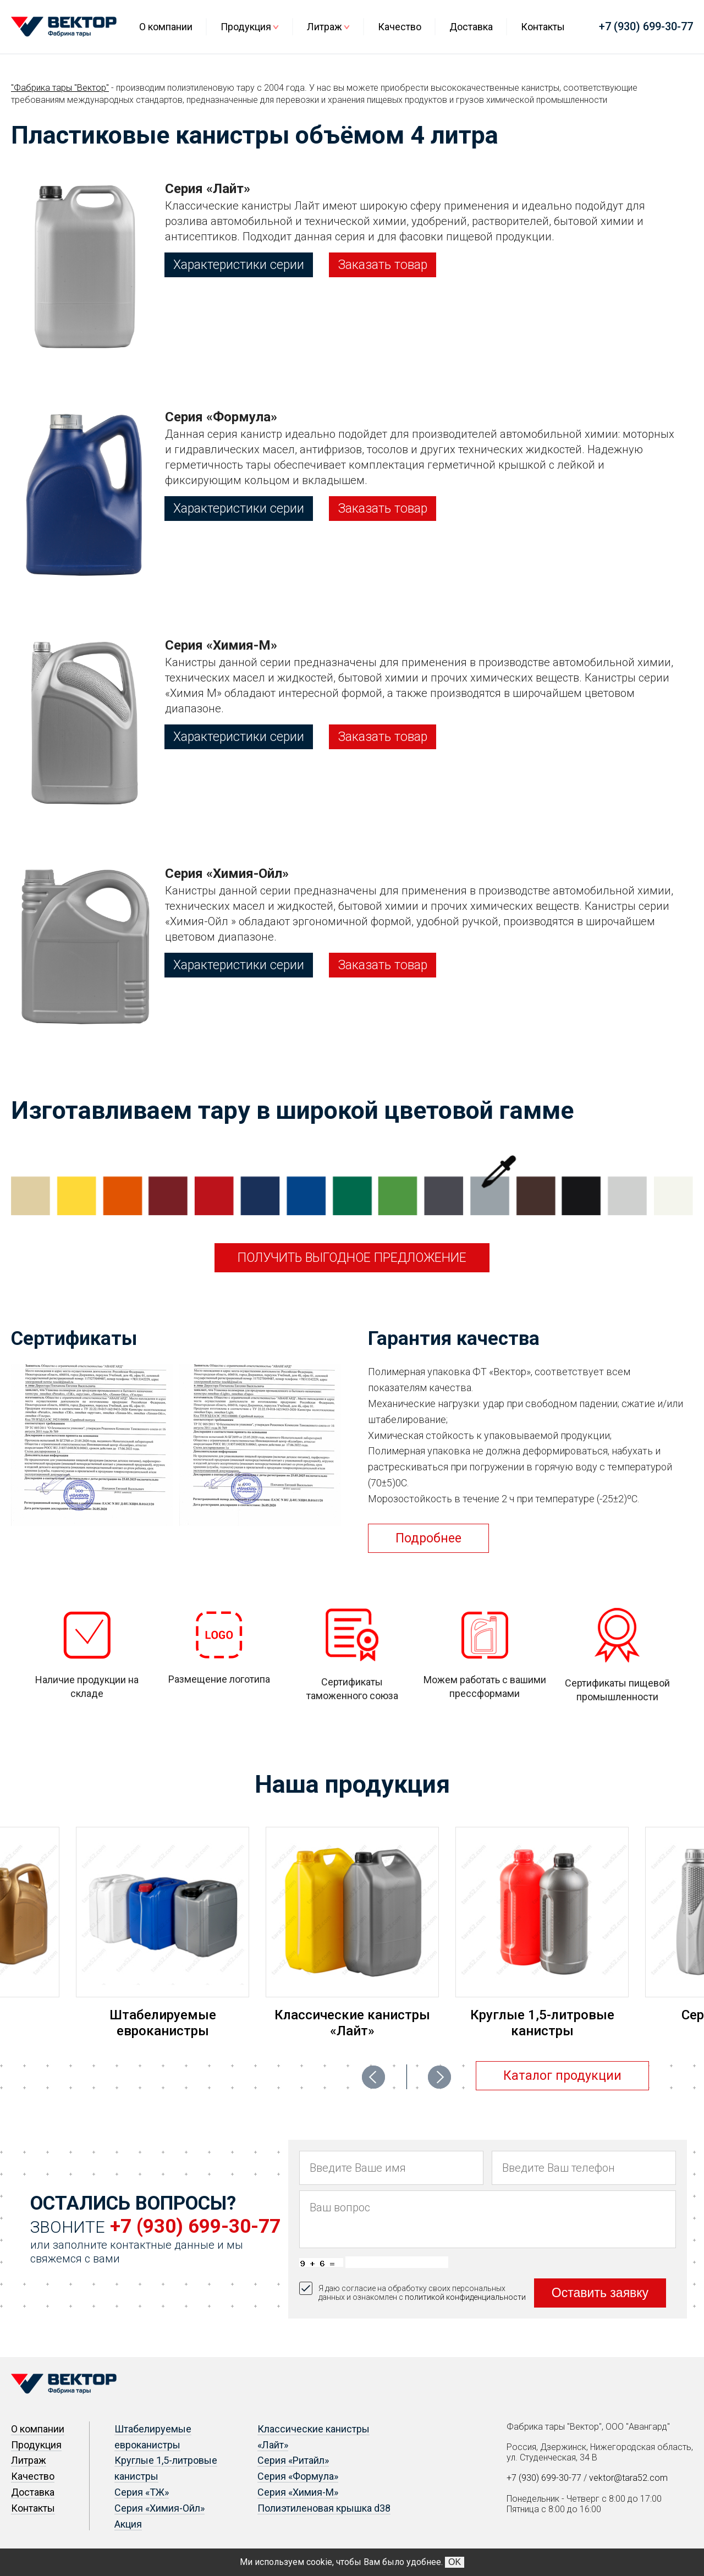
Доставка (471, 26)
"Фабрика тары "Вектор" (60, 88)
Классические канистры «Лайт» (352, 2023)
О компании (166, 26)
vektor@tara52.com (628, 2478)
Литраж (324, 26)
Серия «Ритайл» (293, 2460)
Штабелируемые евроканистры (162, 2023)
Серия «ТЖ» (141, 2492)
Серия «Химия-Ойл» (159, 2508)
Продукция (246, 26)
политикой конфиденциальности (465, 2297)
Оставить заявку (600, 2293)
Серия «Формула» (297, 2476)
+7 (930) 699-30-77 (646, 26)
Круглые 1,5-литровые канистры (542, 2023)
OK (454, 2562)
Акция (128, 2524)
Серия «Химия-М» (297, 2492)
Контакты (543, 26)
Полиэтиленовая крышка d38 (324, 2508)
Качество (399, 26)
